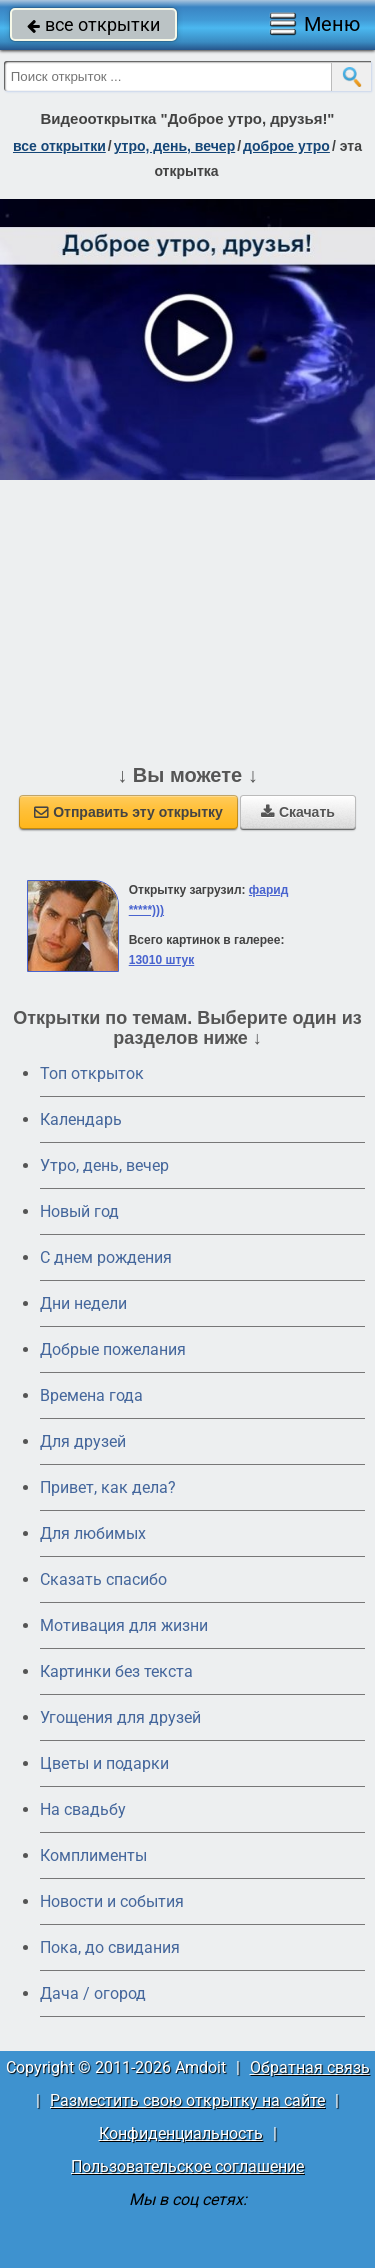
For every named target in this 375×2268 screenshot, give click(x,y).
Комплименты (93, 1855)
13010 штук (162, 960)
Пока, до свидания (110, 1947)
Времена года (91, 1395)
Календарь (81, 1119)
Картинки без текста (116, 1671)
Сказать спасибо (103, 1579)
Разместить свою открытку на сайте (187, 2100)
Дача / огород (93, 1993)
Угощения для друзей (120, 1717)
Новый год (79, 1211)
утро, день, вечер (175, 146)
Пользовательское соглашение (187, 2166)
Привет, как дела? (108, 1487)
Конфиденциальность (181, 2133)
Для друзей (83, 1441)
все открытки (93, 24)
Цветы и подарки (104, 1763)
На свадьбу (83, 1809)
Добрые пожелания (113, 1349)
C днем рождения (106, 1257)
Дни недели (83, 1303)
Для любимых (93, 1533)
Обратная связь (310, 2067)
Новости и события (112, 1901)
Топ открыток (92, 1073)
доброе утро (286, 146)
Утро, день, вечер (104, 1165)
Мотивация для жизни (124, 1625)
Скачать (298, 812)
